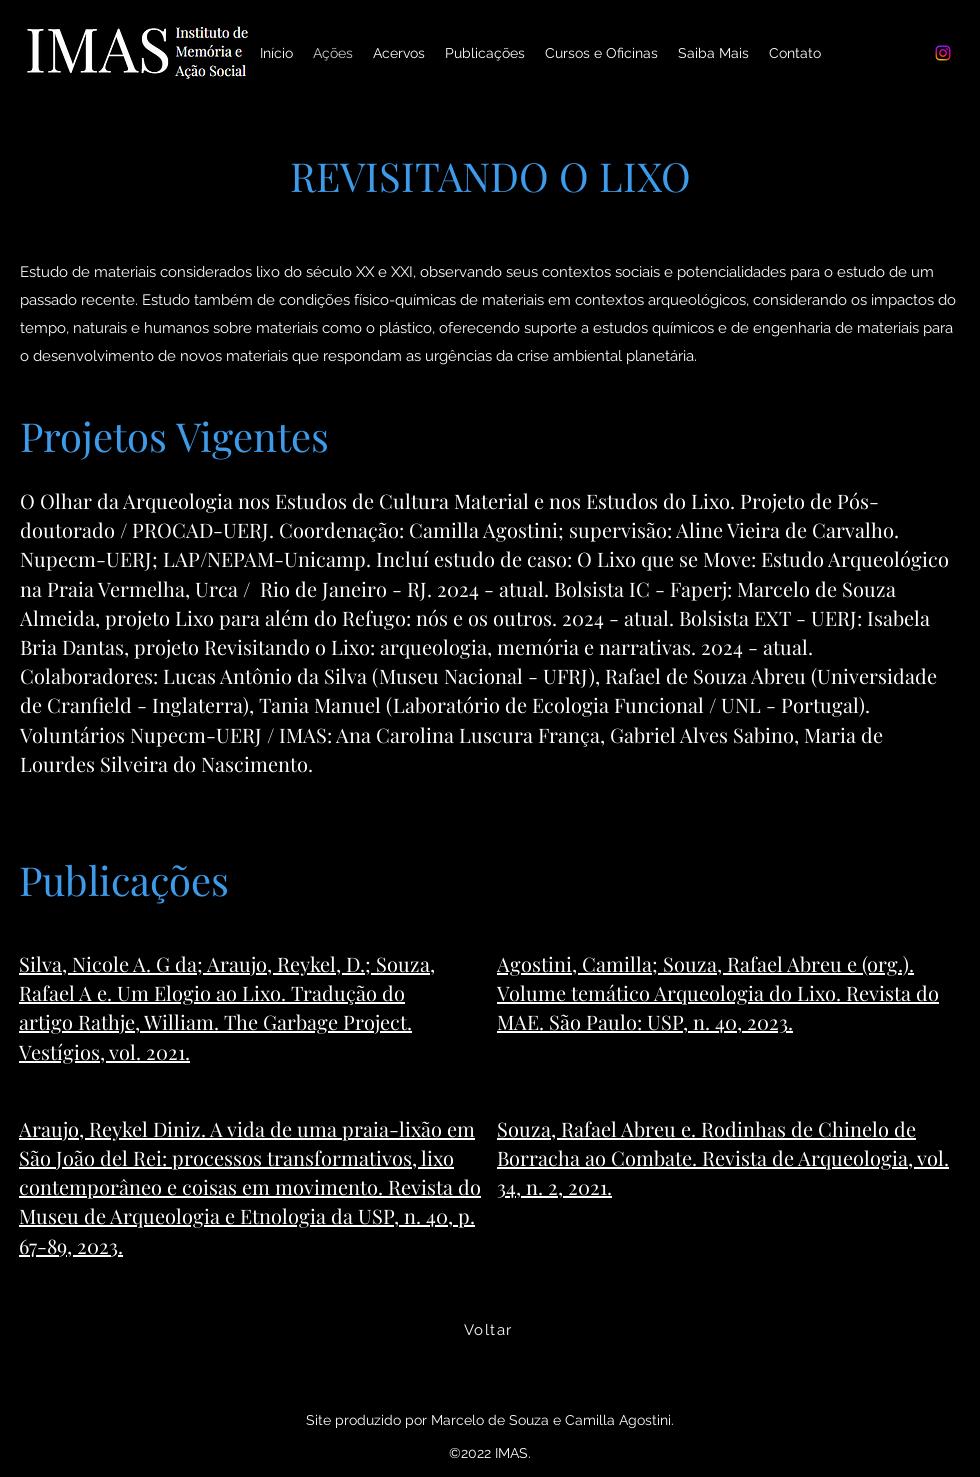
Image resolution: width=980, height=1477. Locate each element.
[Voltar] (490, 1330)
